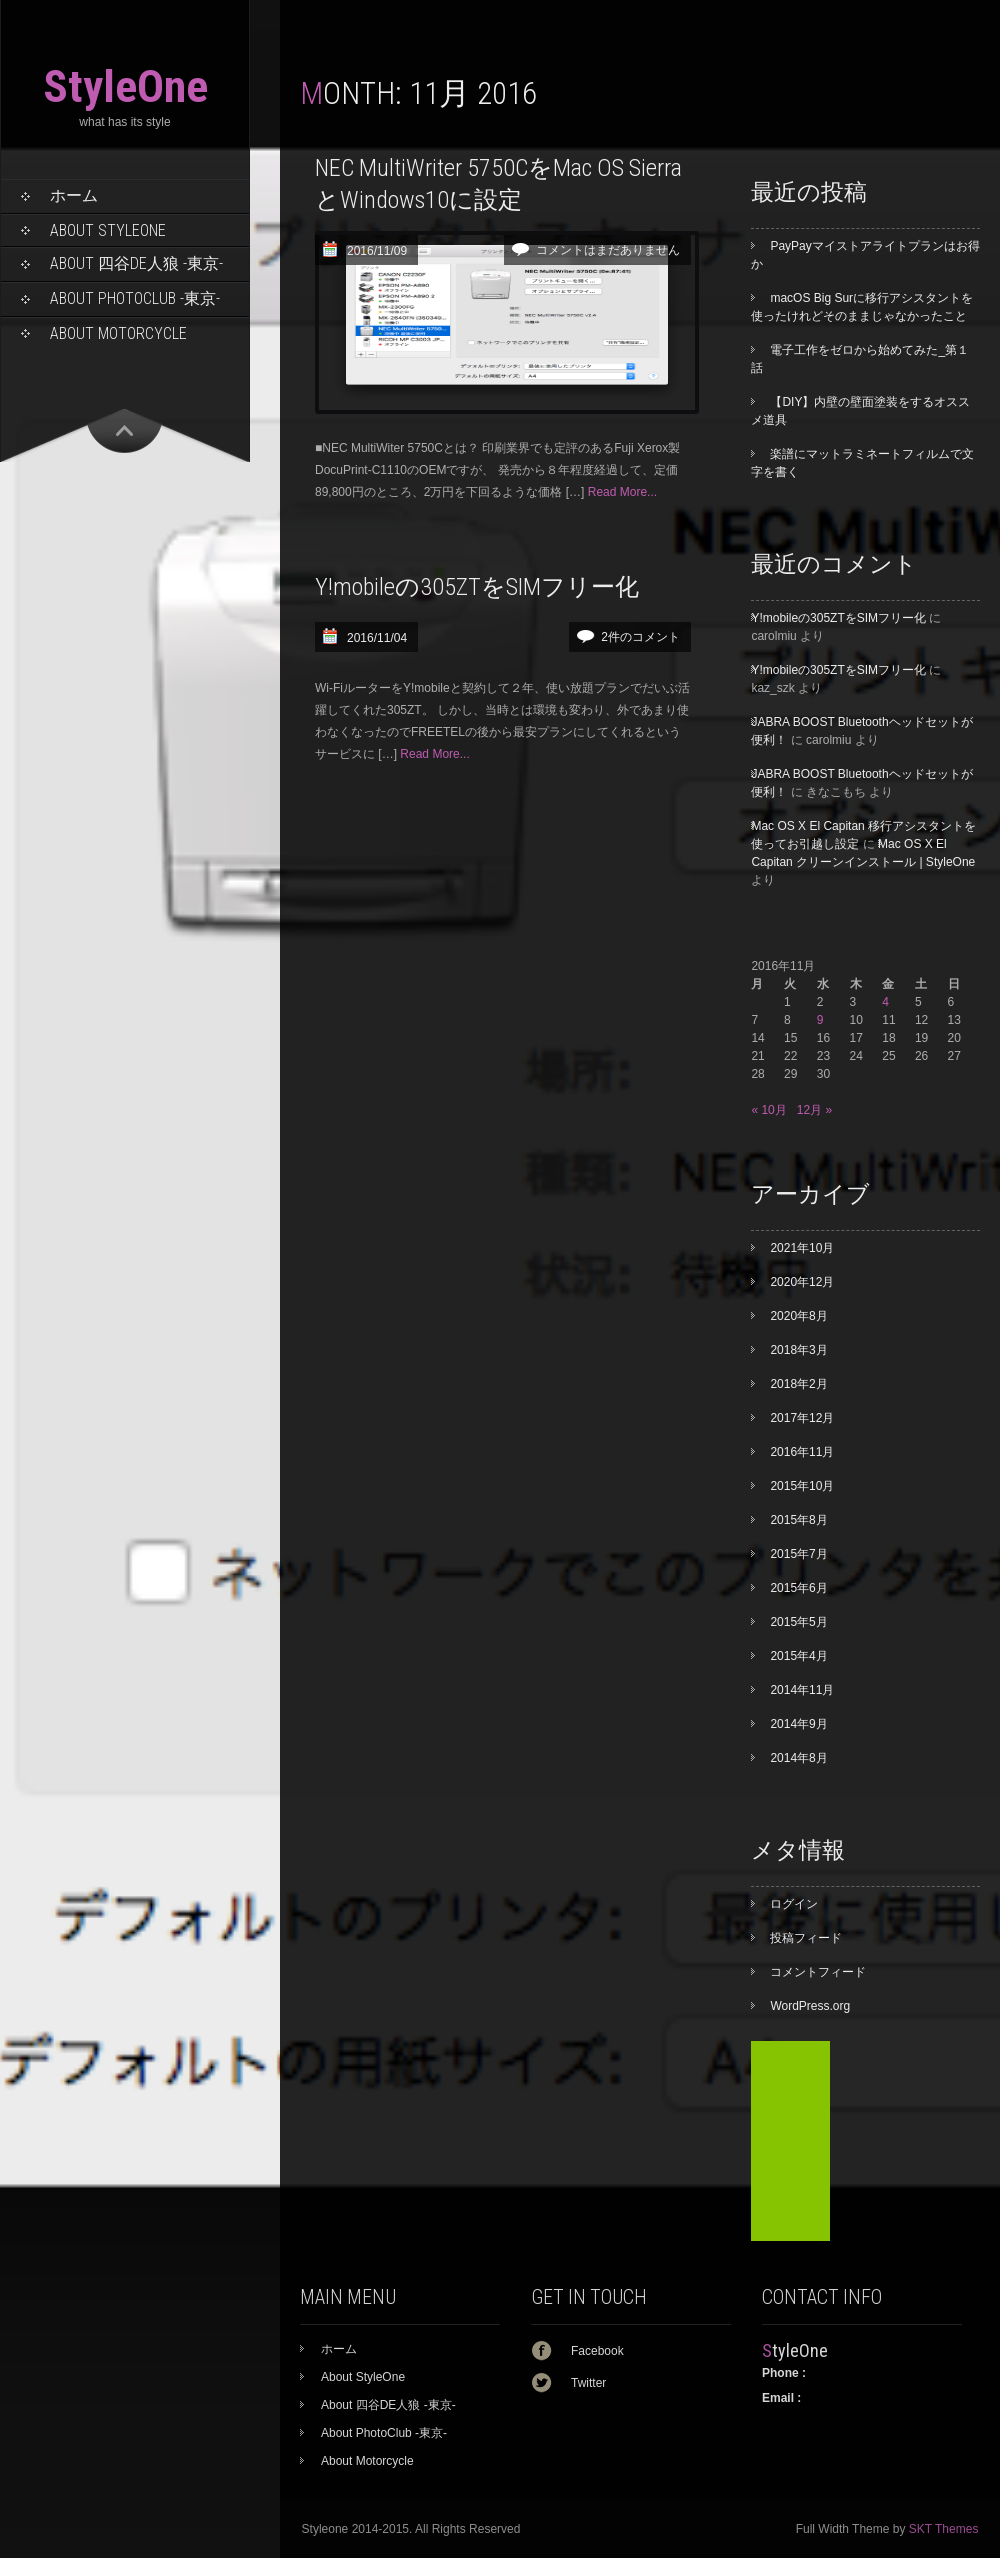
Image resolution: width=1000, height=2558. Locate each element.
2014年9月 (798, 1724)
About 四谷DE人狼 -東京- (136, 263)
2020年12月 (802, 1282)
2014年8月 (798, 1758)
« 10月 (768, 1110)
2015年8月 (798, 1520)
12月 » (814, 1110)
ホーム (74, 195)
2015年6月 (798, 1588)
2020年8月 (798, 1316)
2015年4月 (798, 1656)
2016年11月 (802, 1452)
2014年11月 (802, 1690)
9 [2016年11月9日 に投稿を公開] (820, 1020)
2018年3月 (798, 1350)
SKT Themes (944, 2529)
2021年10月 (802, 1248)
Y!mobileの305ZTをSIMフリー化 (477, 587)
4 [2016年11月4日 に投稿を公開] (885, 1002)
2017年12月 (802, 1418)
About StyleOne (108, 230)
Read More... (622, 492)
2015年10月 (802, 1486)
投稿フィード (806, 1938)
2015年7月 (798, 1554)
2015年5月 (798, 1622)
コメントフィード (818, 1972)
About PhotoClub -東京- (135, 298)
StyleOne (125, 86)
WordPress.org (810, 2006)
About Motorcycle (118, 333)
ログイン (794, 1904)
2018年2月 (798, 1384)
